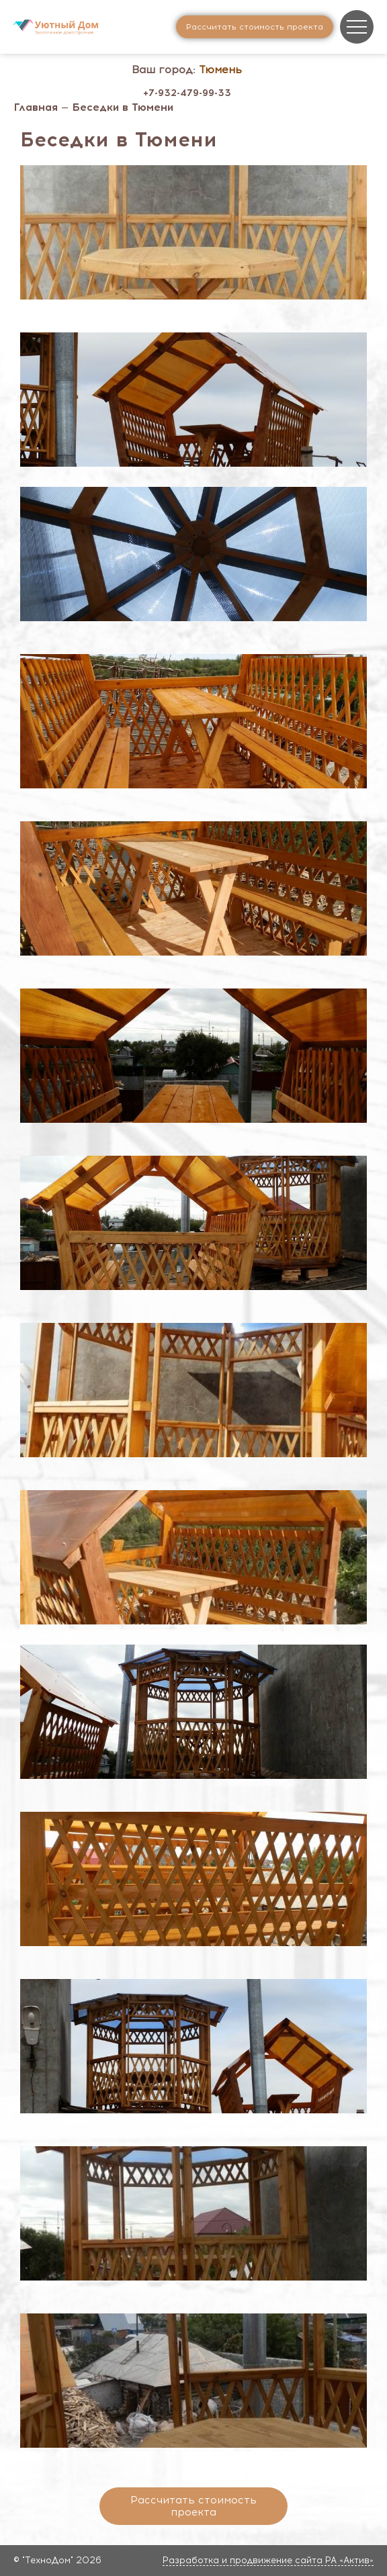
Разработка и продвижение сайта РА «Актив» (268, 2560)
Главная (35, 107)
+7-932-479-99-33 (187, 93)
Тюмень (220, 69)
